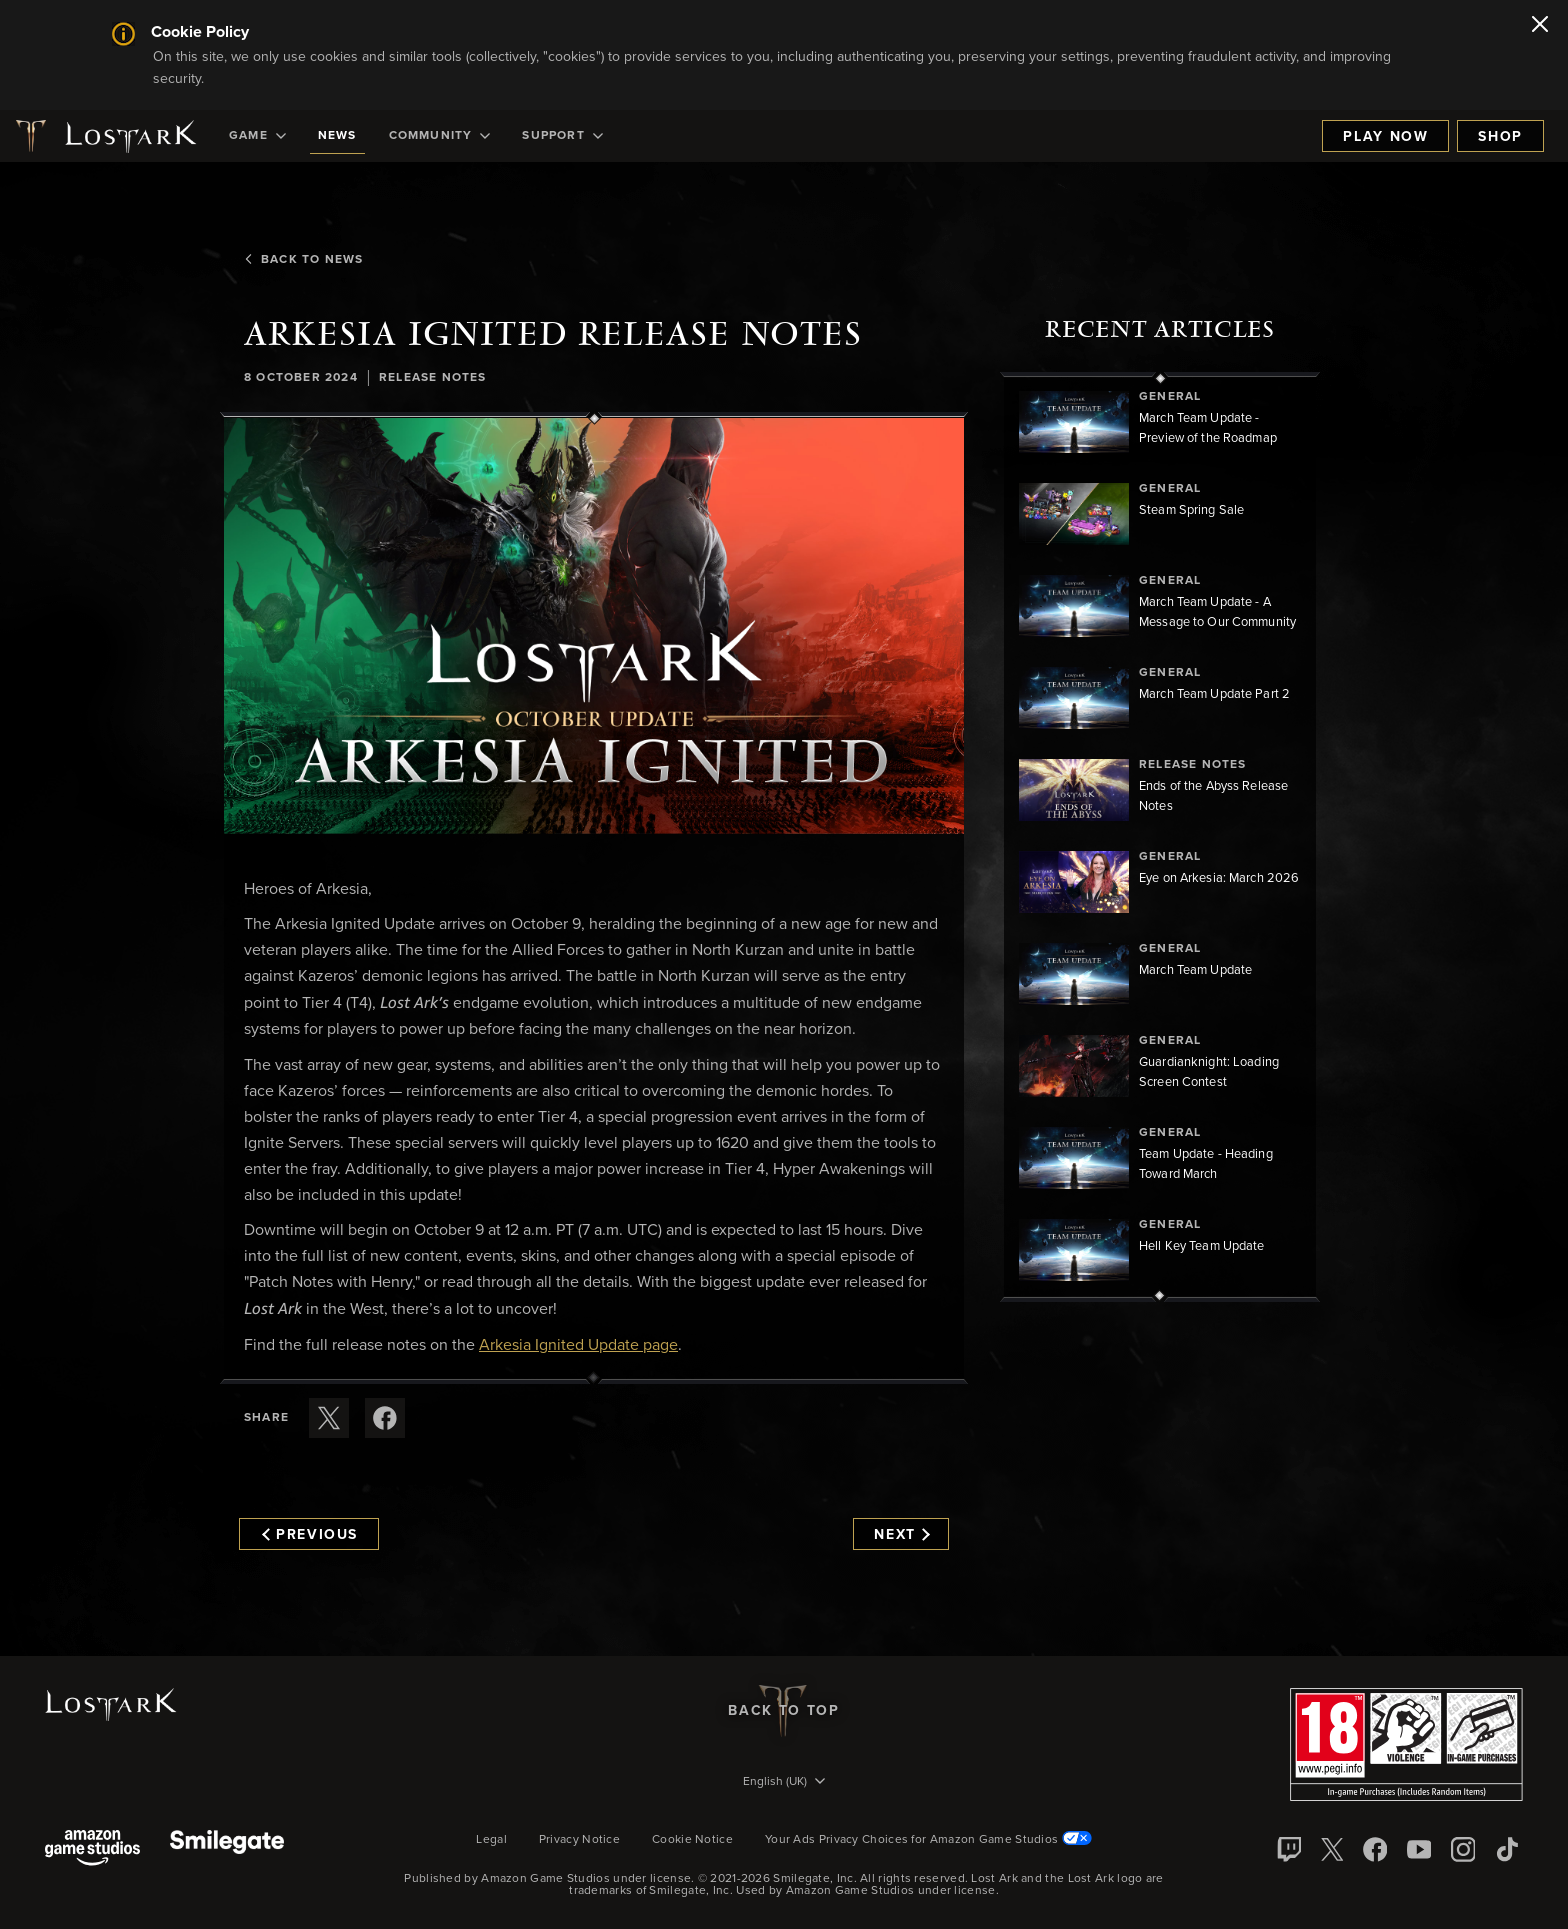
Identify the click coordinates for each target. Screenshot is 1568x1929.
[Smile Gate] (227, 1849)
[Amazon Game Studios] (92, 1849)
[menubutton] (784, 1783)
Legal (491, 1840)
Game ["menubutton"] (257, 136)
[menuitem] (257, 136)
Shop (1500, 137)
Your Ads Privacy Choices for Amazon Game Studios (928, 1840)
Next (901, 1535)
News (337, 136)
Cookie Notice (692, 1840)
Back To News (303, 260)
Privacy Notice (579, 1840)
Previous (310, 1535)
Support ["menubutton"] (562, 136)
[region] (1160, 837)
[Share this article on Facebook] (385, 1418)
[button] (594, 626)
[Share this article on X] (329, 1418)
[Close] (1540, 26)
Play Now (1385, 137)
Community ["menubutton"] (440, 136)
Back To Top (783, 1711)
